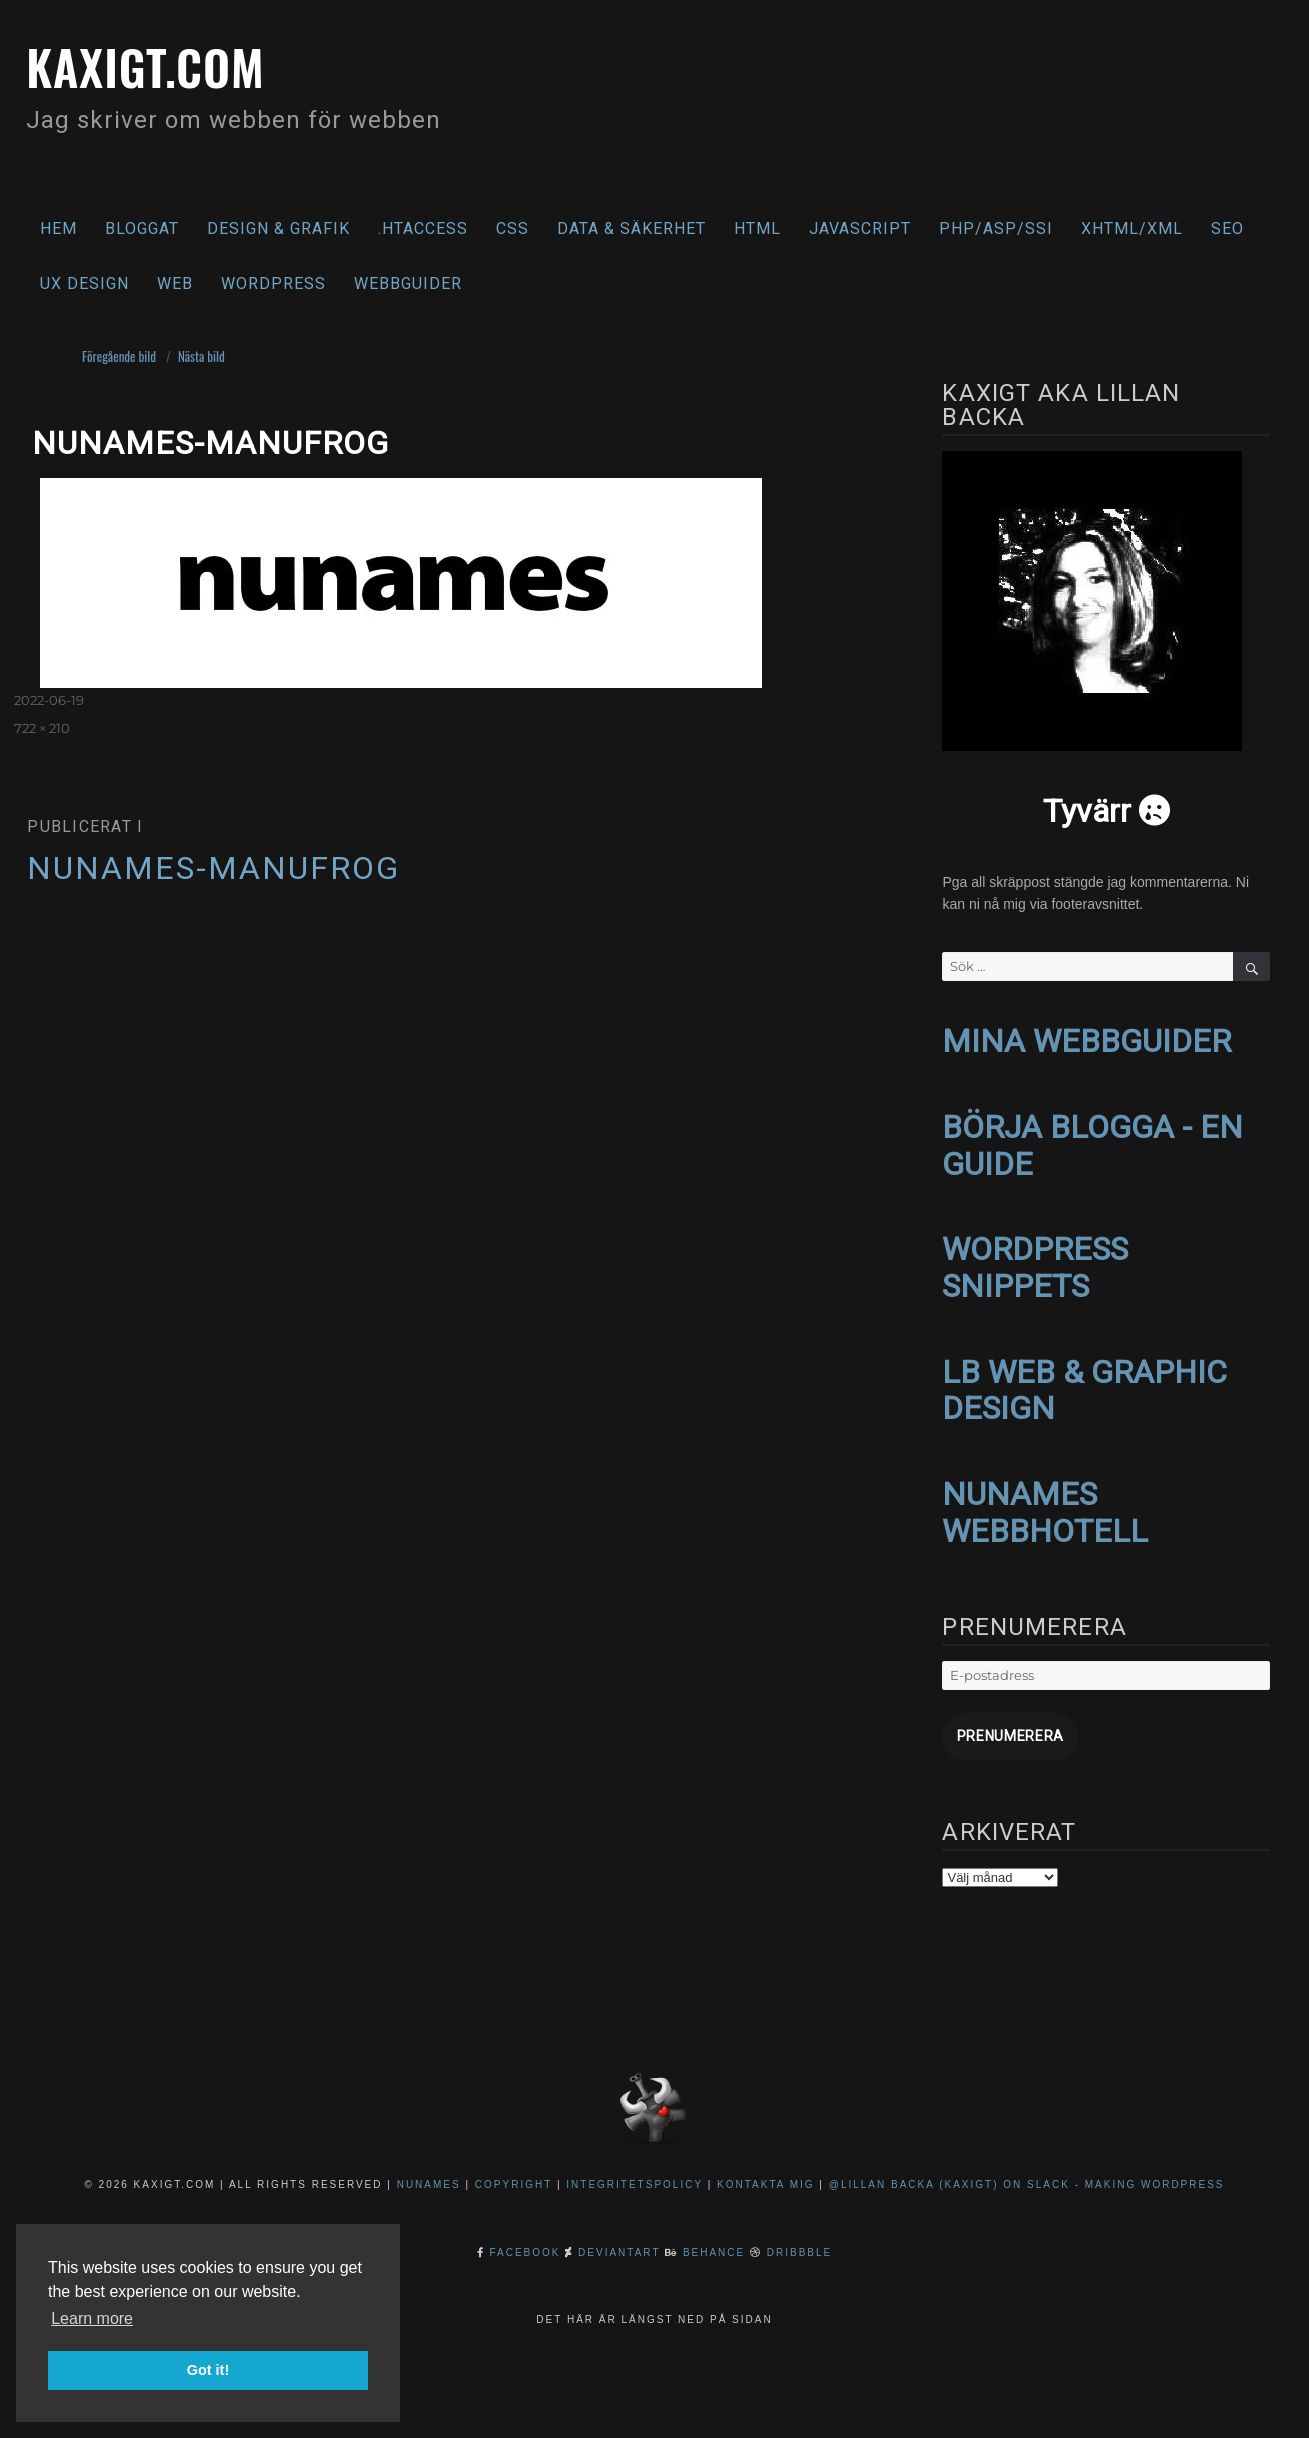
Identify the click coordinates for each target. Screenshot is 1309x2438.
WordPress (273, 283)
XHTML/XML (1132, 228)
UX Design (84, 283)
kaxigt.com (158, 64)
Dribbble (799, 2237)
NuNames (431, 2169)
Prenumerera (1001, 1723)
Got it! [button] (208, 2370)
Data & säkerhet (631, 228)
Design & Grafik (278, 228)
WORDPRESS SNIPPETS (1035, 1261)
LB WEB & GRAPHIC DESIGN (1084, 1381)
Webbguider (408, 283)
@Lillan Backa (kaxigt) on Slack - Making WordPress (1027, 2169)
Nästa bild (201, 356)
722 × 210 (42, 728)
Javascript (860, 228)
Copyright (513, 2169)
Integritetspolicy (634, 2169)
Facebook (525, 2237)
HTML (757, 228)
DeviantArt (619, 2237)
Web (175, 283)
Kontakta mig (766, 2169)
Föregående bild (119, 356)
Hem (58, 228)
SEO (1227, 228)
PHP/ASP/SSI (996, 228)
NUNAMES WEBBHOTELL (1045, 1501)
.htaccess (423, 228)
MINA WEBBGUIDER (1086, 1040)
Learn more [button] (92, 2318)
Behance (714, 2237)
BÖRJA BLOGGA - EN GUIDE (1092, 1142)
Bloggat (142, 228)
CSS (512, 228)
